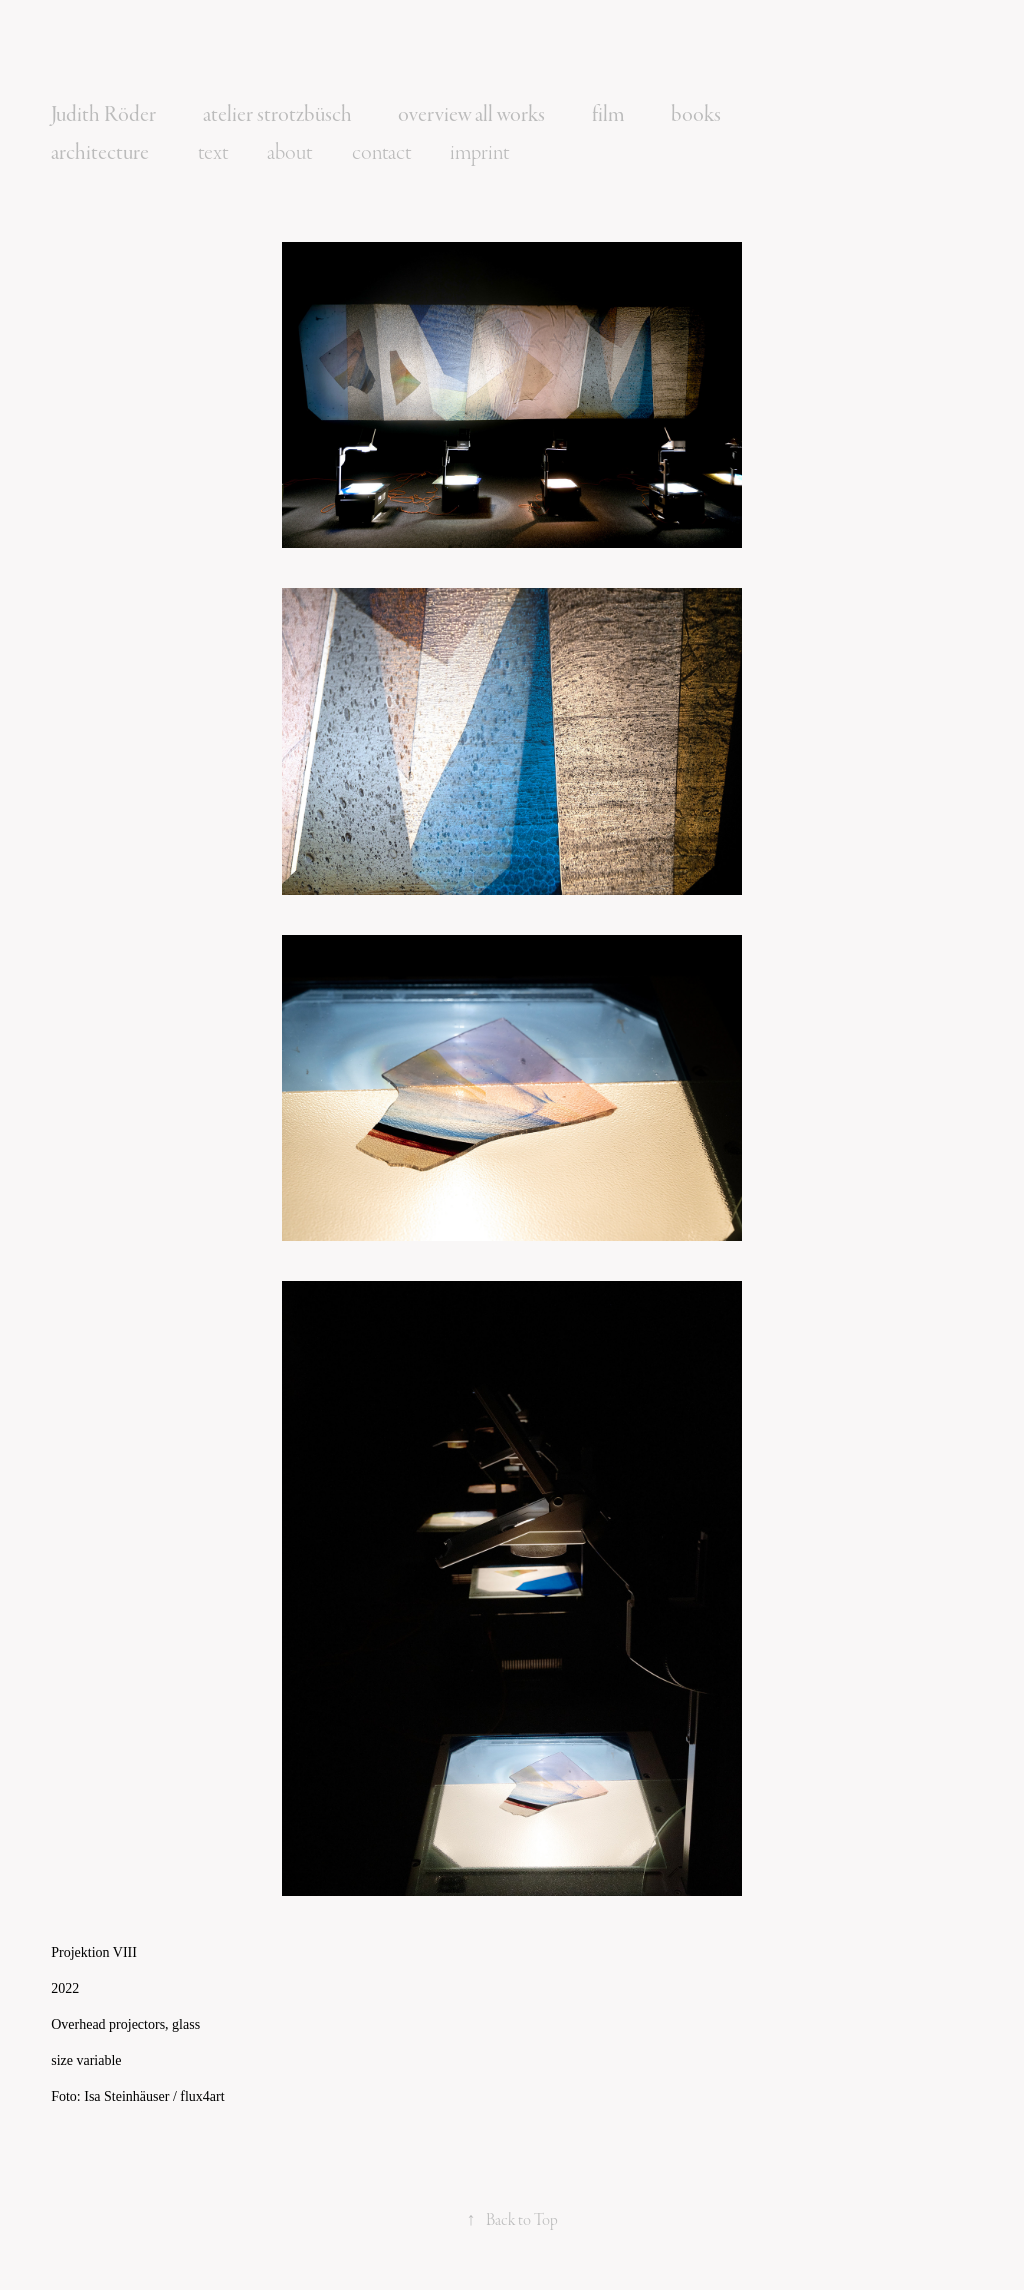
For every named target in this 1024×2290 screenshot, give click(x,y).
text (213, 153)
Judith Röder (103, 114)
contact (381, 153)
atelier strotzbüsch (277, 114)
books (696, 114)
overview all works (471, 114)
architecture (100, 152)
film (608, 114)
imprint (479, 153)
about (289, 153)
